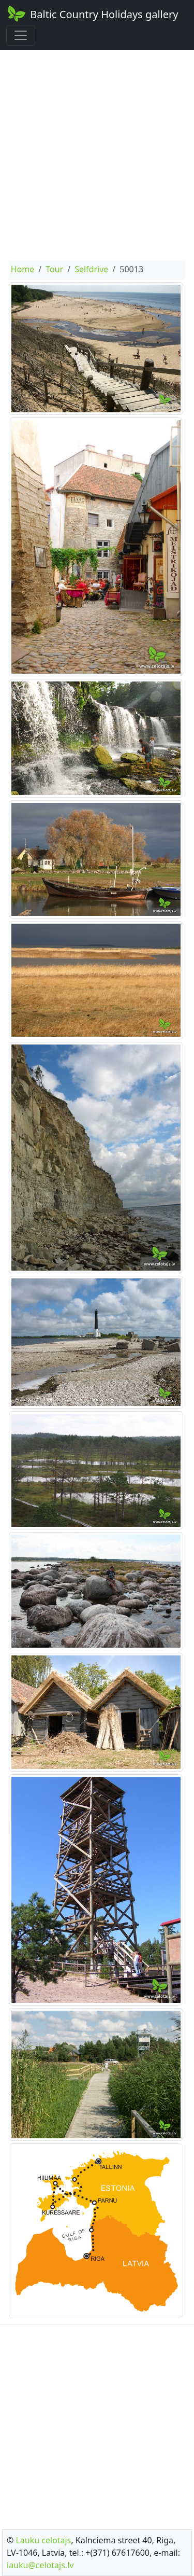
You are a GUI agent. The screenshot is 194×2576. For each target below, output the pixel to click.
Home (23, 269)
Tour (54, 269)
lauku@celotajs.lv (40, 2565)
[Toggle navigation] (20, 35)
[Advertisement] (97, 155)
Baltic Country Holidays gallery (92, 13)
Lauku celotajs (43, 2540)
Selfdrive (91, 269)
